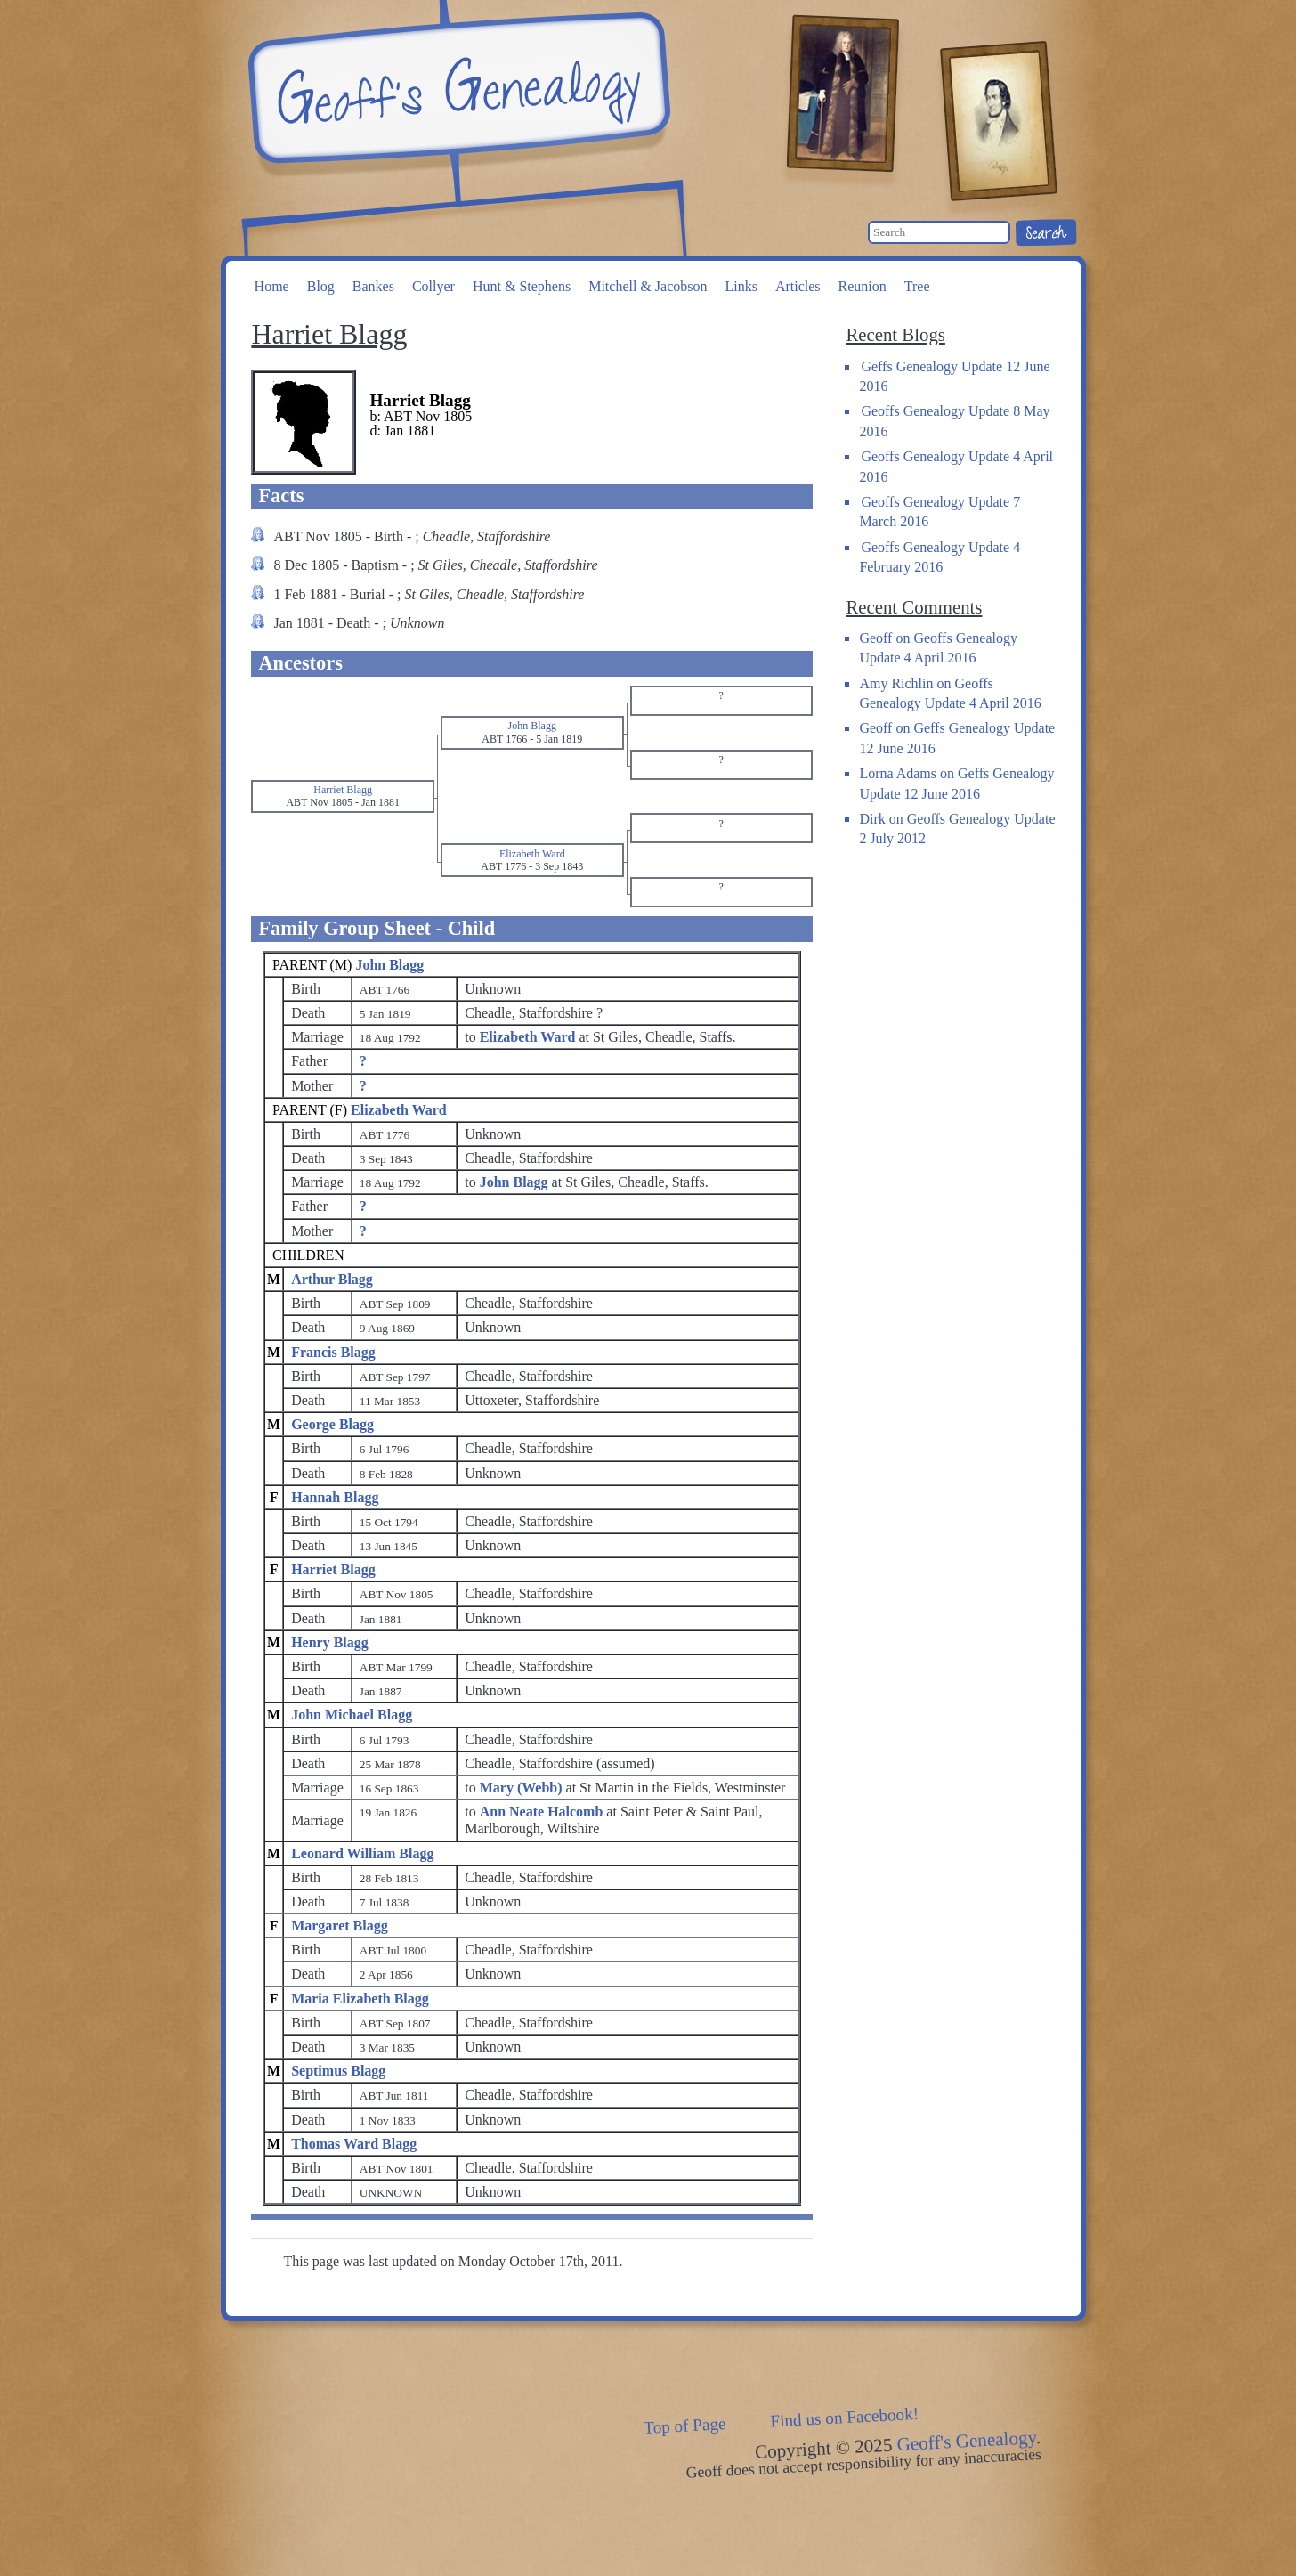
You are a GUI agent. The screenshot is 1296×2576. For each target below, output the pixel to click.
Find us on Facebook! (844, 2417)
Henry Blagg (330, 1642)
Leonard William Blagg (362, 1853)
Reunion (862, 286)
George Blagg (332, 1424)
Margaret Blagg (339, 1925)
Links (741, 286)
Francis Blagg (333, 1352)
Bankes (373, 286)
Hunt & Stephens (522, 286)
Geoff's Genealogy (456, 89)
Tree (917, 286)
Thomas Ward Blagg (354, 2143)
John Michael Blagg (351, 1714)
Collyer (433, 286)
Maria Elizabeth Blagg (360, 1998)
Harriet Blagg (333, 1569)
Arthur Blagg (332, 1279)
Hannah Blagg (334, 1497)
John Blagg (389, 964)
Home (272, 286)
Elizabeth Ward (399, 1109)
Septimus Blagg (338, 2070)
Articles (798, 286)
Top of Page (685, 2425)
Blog (321, 286)
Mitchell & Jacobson (647, 286)
